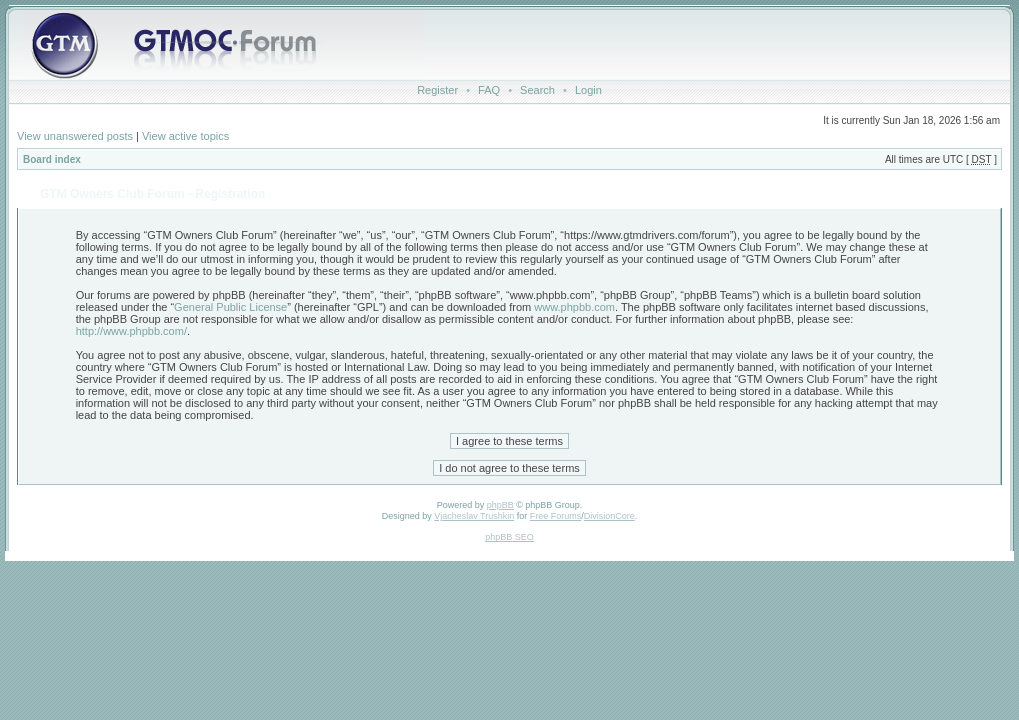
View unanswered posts (75, 136)
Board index (52, 159)
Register (437, 90)
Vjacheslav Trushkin (474, 516)
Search (537, 90)
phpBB (500, 505)
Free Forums (556, 516)
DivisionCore (609, 516)
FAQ (489, 90)
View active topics (185, 136)
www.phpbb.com (574, 307)
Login (588, 90)
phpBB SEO (509, 537)
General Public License (230, 307)
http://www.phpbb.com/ (131, 331)
